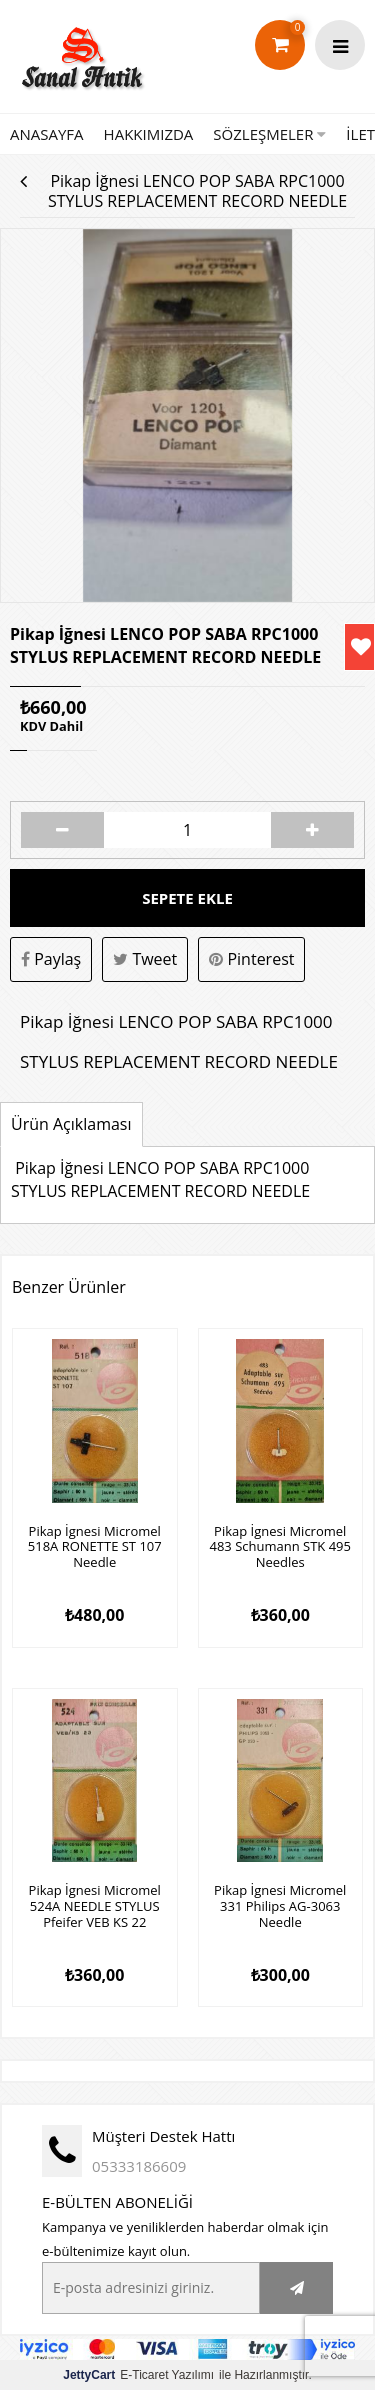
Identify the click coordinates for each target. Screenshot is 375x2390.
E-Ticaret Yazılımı (138, 2375)
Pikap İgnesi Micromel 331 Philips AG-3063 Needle (280, 1906)
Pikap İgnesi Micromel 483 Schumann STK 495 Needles (280, 1547)
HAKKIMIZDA (149, 134)
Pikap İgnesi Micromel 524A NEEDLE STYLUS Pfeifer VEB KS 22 (95, 1906)
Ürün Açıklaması (71, 1124)
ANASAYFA (47, 134)
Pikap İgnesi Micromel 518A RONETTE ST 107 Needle (95, 1547)
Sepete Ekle (187, 898)
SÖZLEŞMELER (269, 134)
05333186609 (139, 2166)
